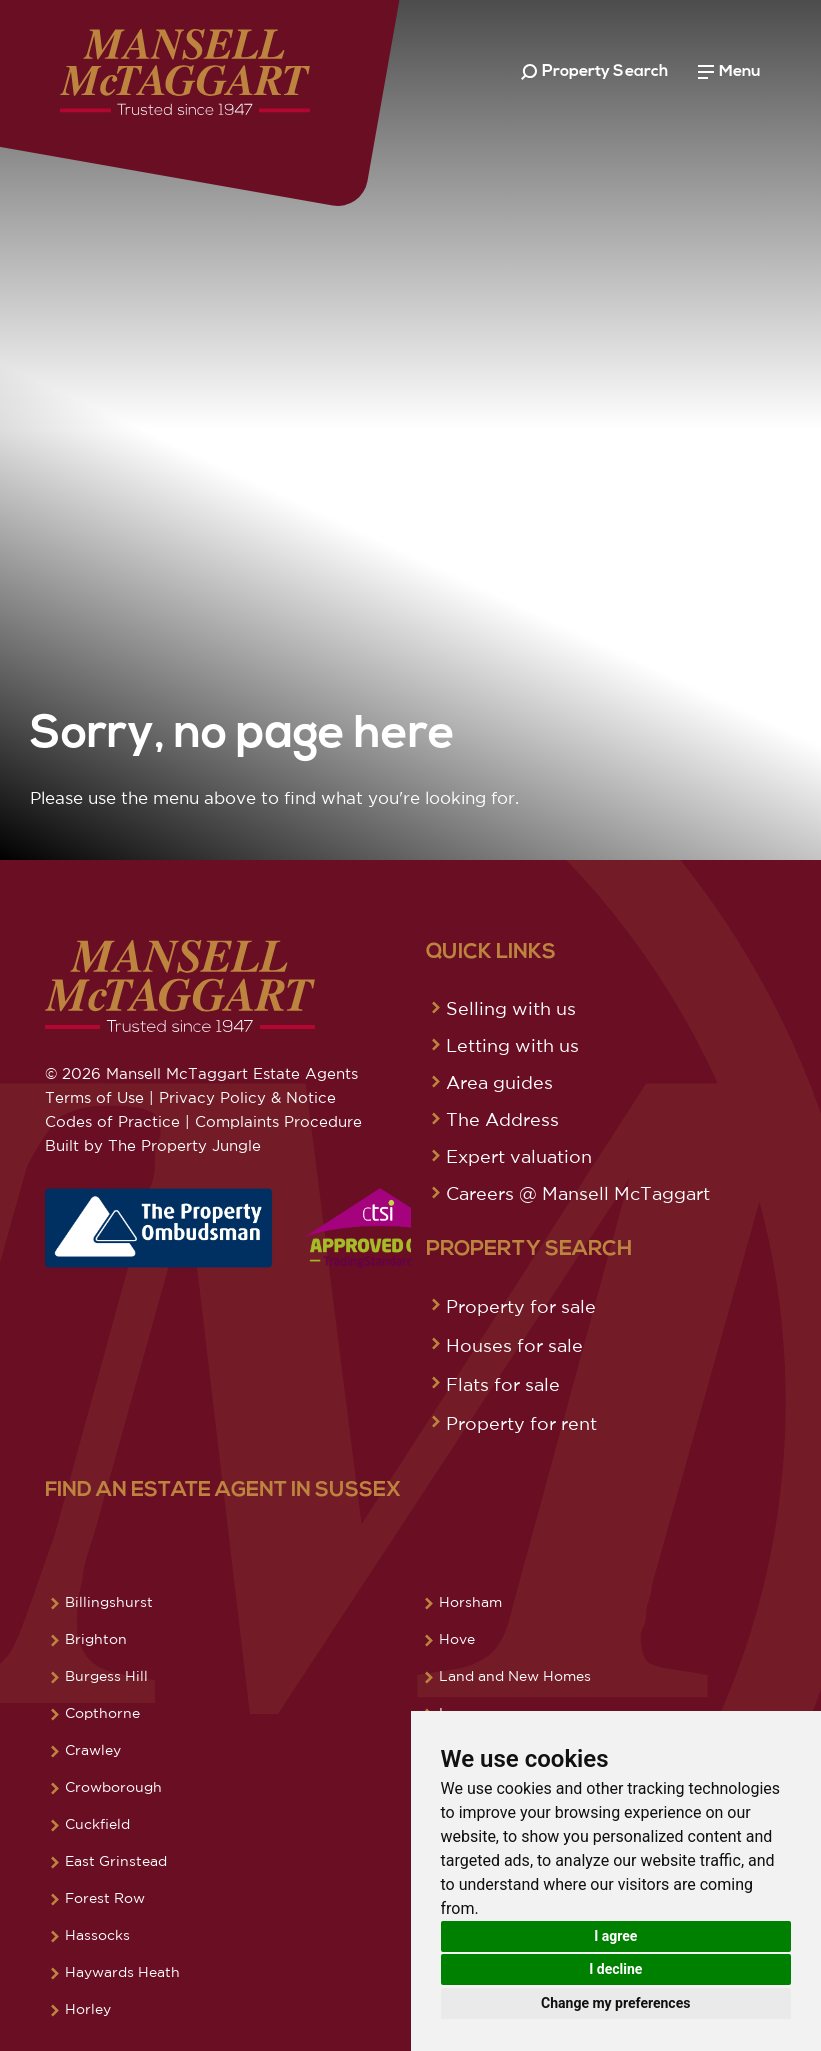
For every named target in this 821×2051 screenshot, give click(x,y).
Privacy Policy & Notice (247, 1097)
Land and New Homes (515, 1676)
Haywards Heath (122, 1972)
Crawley (93, 1750)
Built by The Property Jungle (153, 1145)
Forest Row (105, 1898)
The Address (502, 1119)
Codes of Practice (112, 1121)
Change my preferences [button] (615, 2003)
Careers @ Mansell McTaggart (578, 1193)
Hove (457, 1639)
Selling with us (511, 1008)
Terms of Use (94, 1097)
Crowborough (113, 1787)
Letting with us (512, 1045)
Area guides (499, 1082)
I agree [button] (615, 1936)
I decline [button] (615, 1969)
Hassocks (97, 1935)
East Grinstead (116, 1861)
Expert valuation (519, 1156)
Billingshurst (109, 1602)
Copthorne (102, 1713)
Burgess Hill (106, 1676)
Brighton (96, 1639)
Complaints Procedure (278, 1121)
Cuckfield (97, 1824)
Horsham (470, 1602)
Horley (88, 2009)
